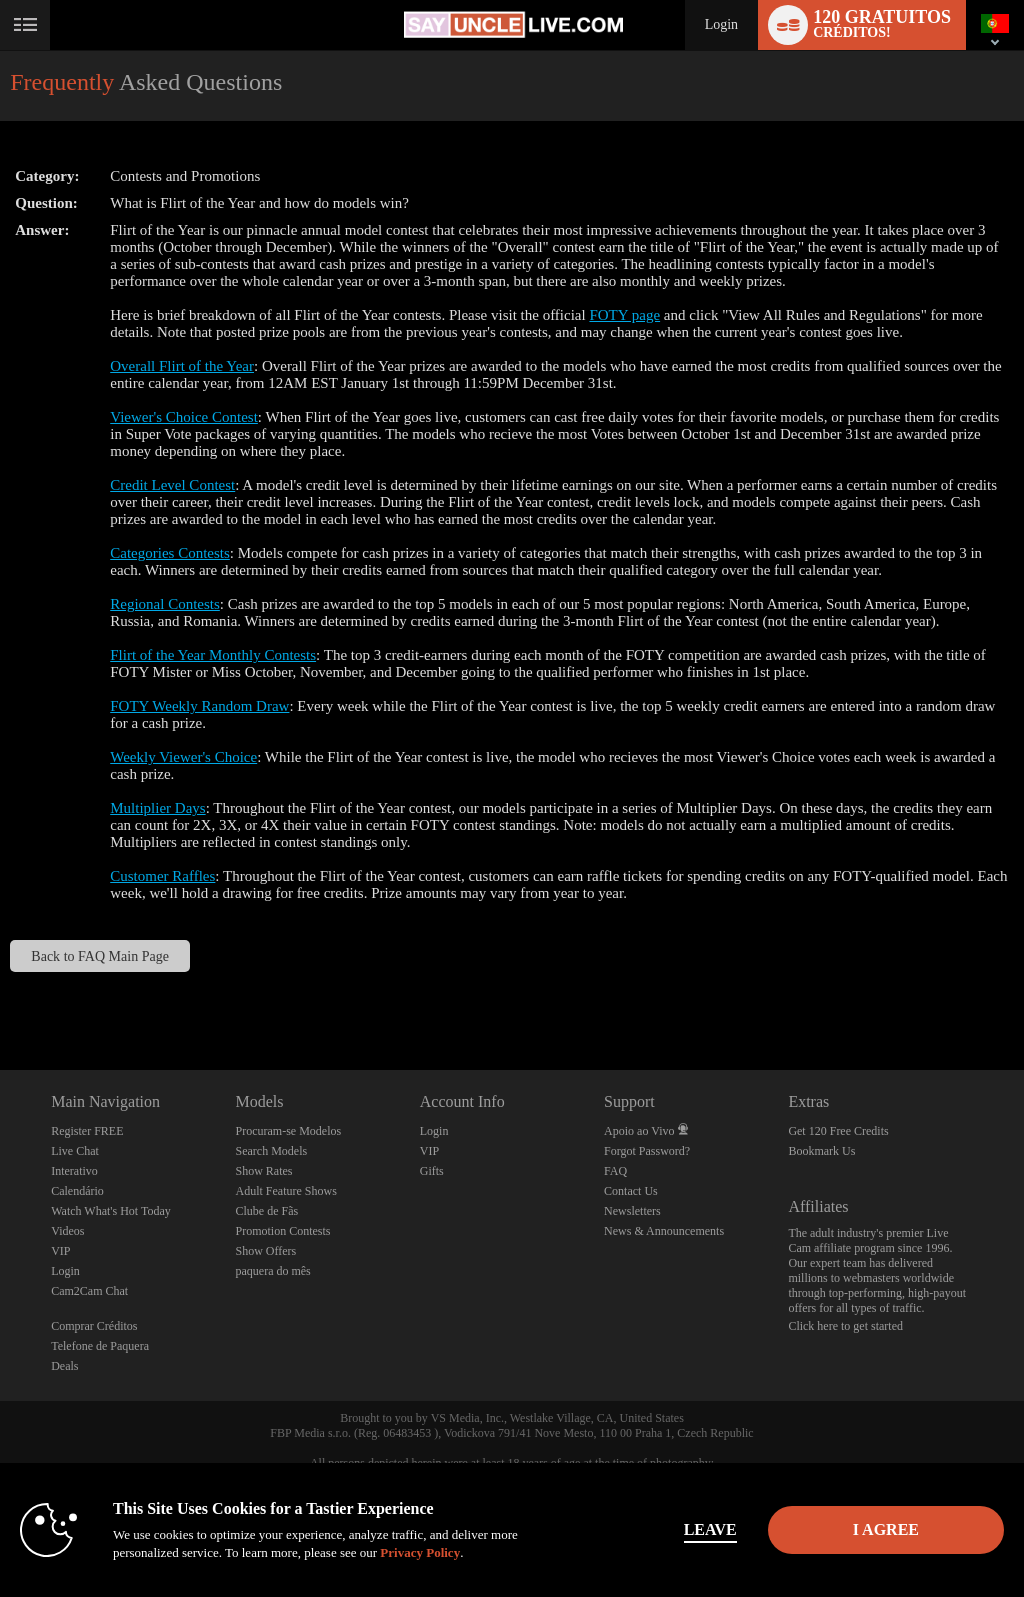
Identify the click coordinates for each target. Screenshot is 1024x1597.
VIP (60, 1251)
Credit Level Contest (172, 485)
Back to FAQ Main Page (100, 956)
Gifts (432, 1171)
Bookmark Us (821, 1151)
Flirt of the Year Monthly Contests (213, 655)
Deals (64, 1366)
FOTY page (624, 315)
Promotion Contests (282, 1231)
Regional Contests (165, 604)
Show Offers (265, 1251)
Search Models (271, 1151)
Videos (67, 1231)
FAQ (615, 1171)
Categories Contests (170, 553)
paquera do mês (272, 1271)
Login (721, 24)
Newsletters (632, 1211)
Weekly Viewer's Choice (183, 757)
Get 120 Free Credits (838, 1131)
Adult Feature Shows (285, 1191)
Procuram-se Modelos (288, 1131)
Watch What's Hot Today (111, 1211)
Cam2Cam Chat (89, 1291)
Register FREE (87, 1131)
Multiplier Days (157, 808)
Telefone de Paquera (100, 1346)
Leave (710, 1529)
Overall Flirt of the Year (182, 366)
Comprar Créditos (94, 1326)
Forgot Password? (647, 1151)
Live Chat (75, 1151)
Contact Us (631, 1191)
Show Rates (263, 1171)
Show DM (0, 995)
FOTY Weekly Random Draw (199, 706)
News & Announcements (664, 1231)
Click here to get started (845, 1326)
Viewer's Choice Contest (184, 417)
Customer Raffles (162, 876)
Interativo (74, 1171)
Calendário (77, 1191)
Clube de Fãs (266, 1211)
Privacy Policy (420, 1552)
